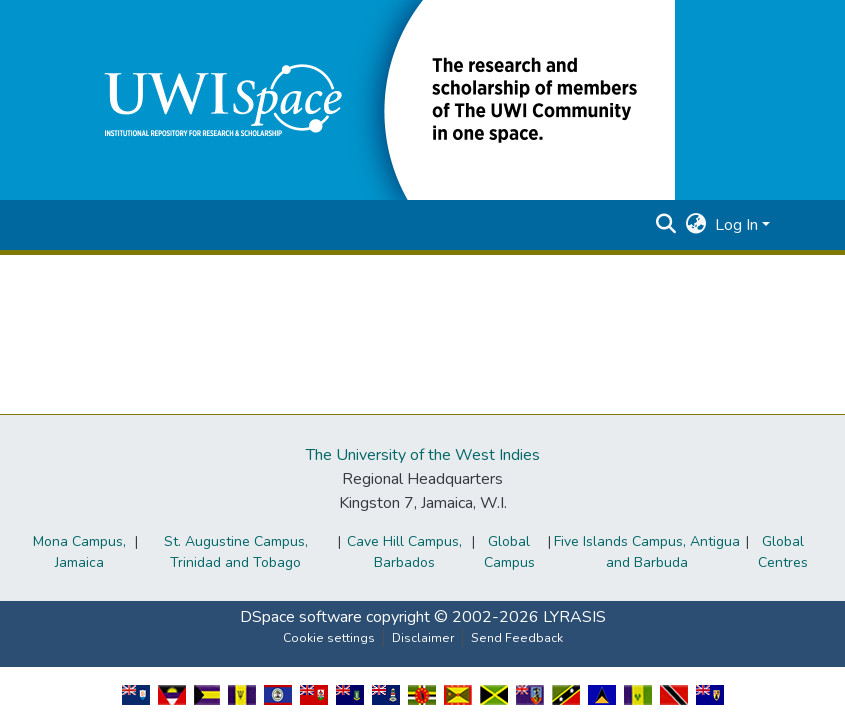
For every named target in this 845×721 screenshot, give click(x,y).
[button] (375, 99)
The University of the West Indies (423, 455)
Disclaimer (423, 638)
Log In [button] (738, 225)
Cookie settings (329, 638)
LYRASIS (574, 617)
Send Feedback (517, 638)
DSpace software (301, 617)
